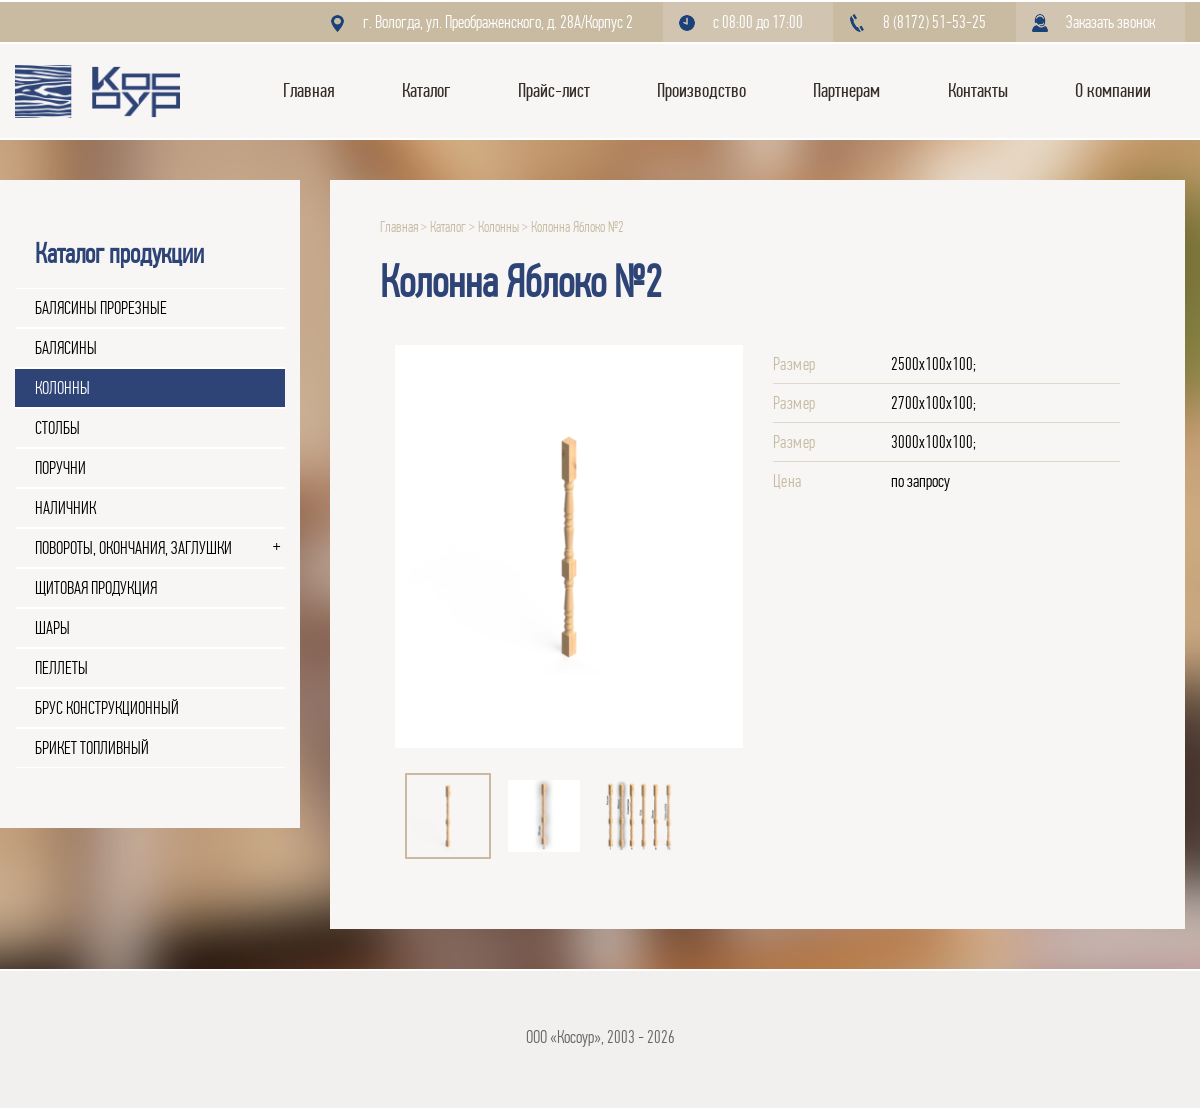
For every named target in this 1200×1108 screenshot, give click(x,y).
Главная (309, 90)
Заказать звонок (1110, 22)
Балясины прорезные (101, 308)
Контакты (978, 90)
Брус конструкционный (107, 708)
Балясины (66, 348)
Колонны (62, 388)
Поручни (60, 468)
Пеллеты (61, 668)
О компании (1113, 90)
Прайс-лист (554, 90)
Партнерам (846, 90)
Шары (52, 628)
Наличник (65, 508)
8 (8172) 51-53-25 (934, 22)
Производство (701, 90)
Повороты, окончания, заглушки (133, 548)
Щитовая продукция (96, 588)
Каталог (426, 90)
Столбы (57, 428)
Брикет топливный (92, 748)
